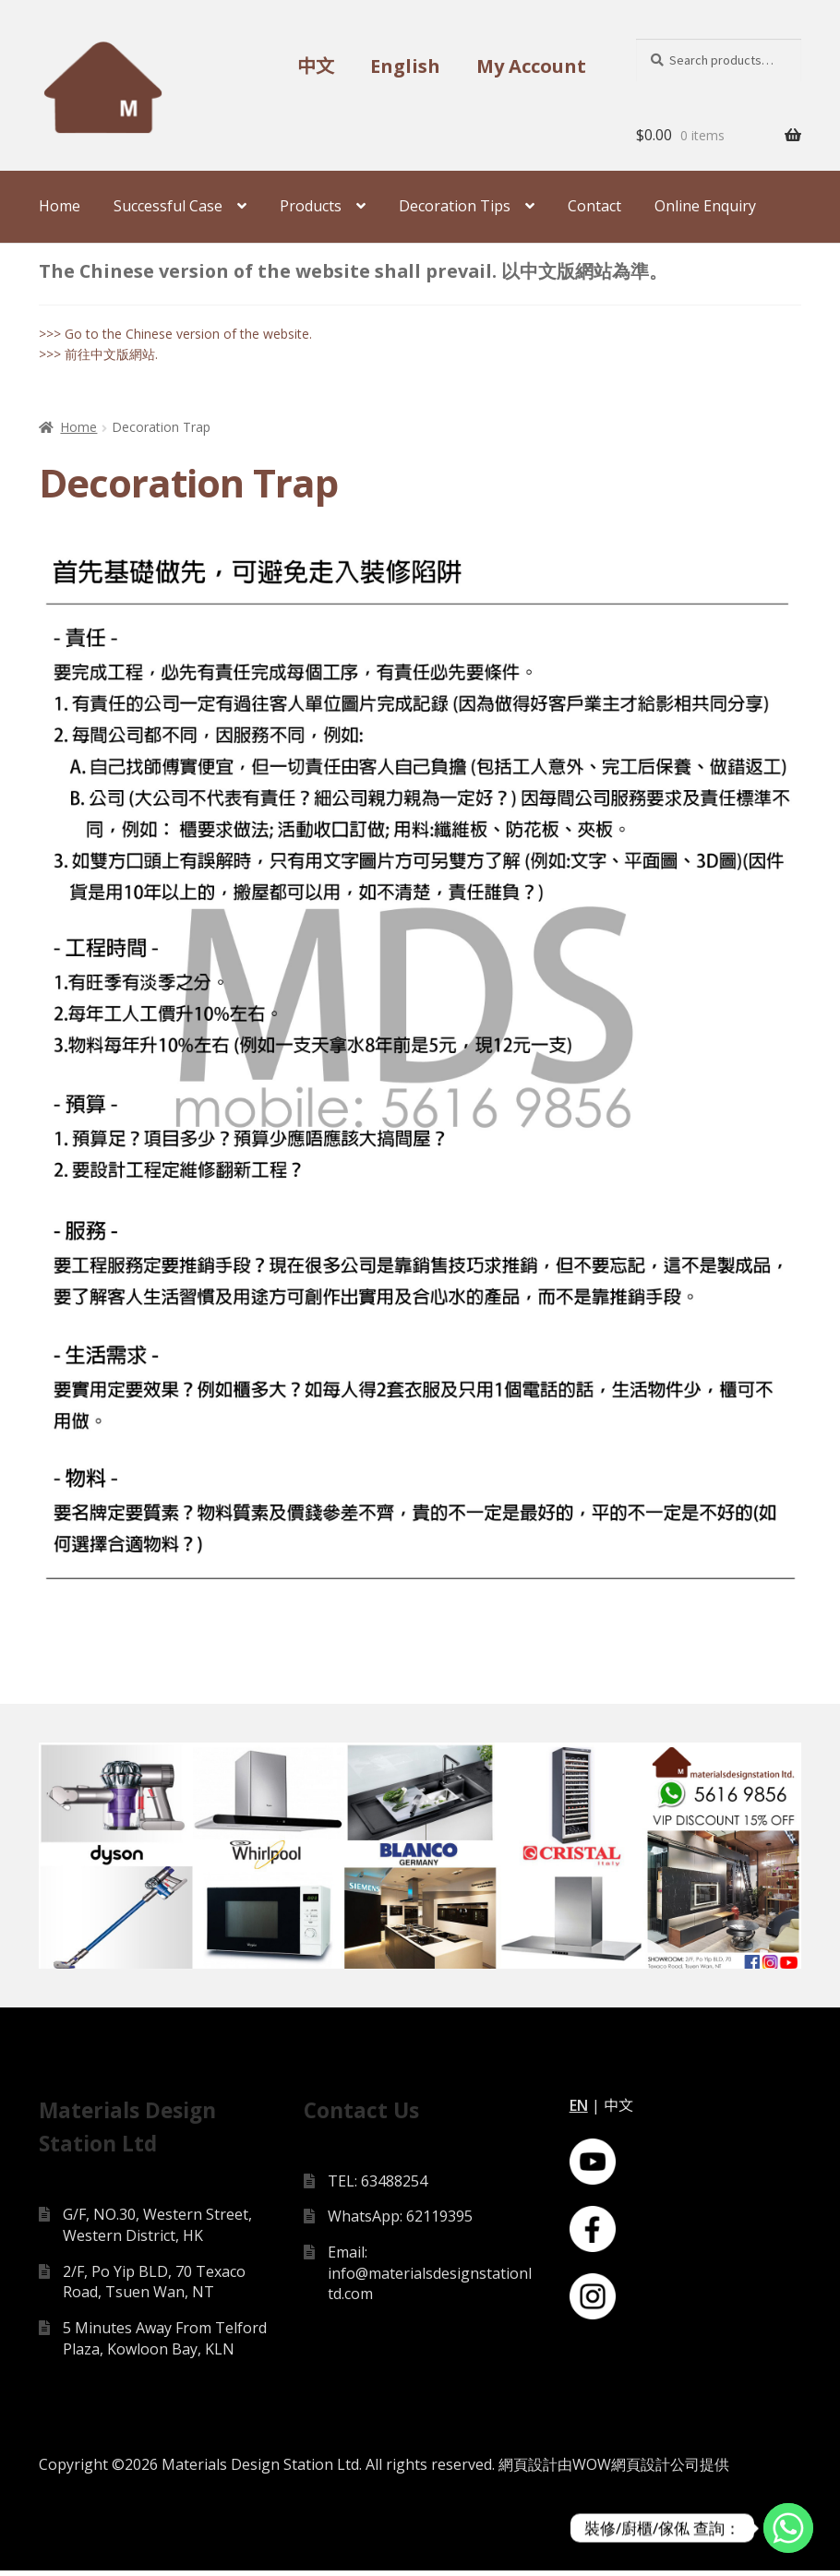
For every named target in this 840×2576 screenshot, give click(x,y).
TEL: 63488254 (377, 2185)
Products (311, 206)
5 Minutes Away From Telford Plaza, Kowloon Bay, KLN (165, 2343)
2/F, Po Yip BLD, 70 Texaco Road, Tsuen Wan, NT (154, 2286)
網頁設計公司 (655, 2469)
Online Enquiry (705, 206)
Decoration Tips (454, 206)
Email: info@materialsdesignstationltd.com (430, 2277)
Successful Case (168, 206)
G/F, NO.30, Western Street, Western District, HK (157, 2229)
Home (59, 206)
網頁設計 (528, 2469)
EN (579, 2110)
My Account (531, 66)
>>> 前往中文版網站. (98, 354)
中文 (315, 66)
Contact (594, 206)
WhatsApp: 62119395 (400, 2221)
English (405, 66)
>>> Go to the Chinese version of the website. (175, 333)
